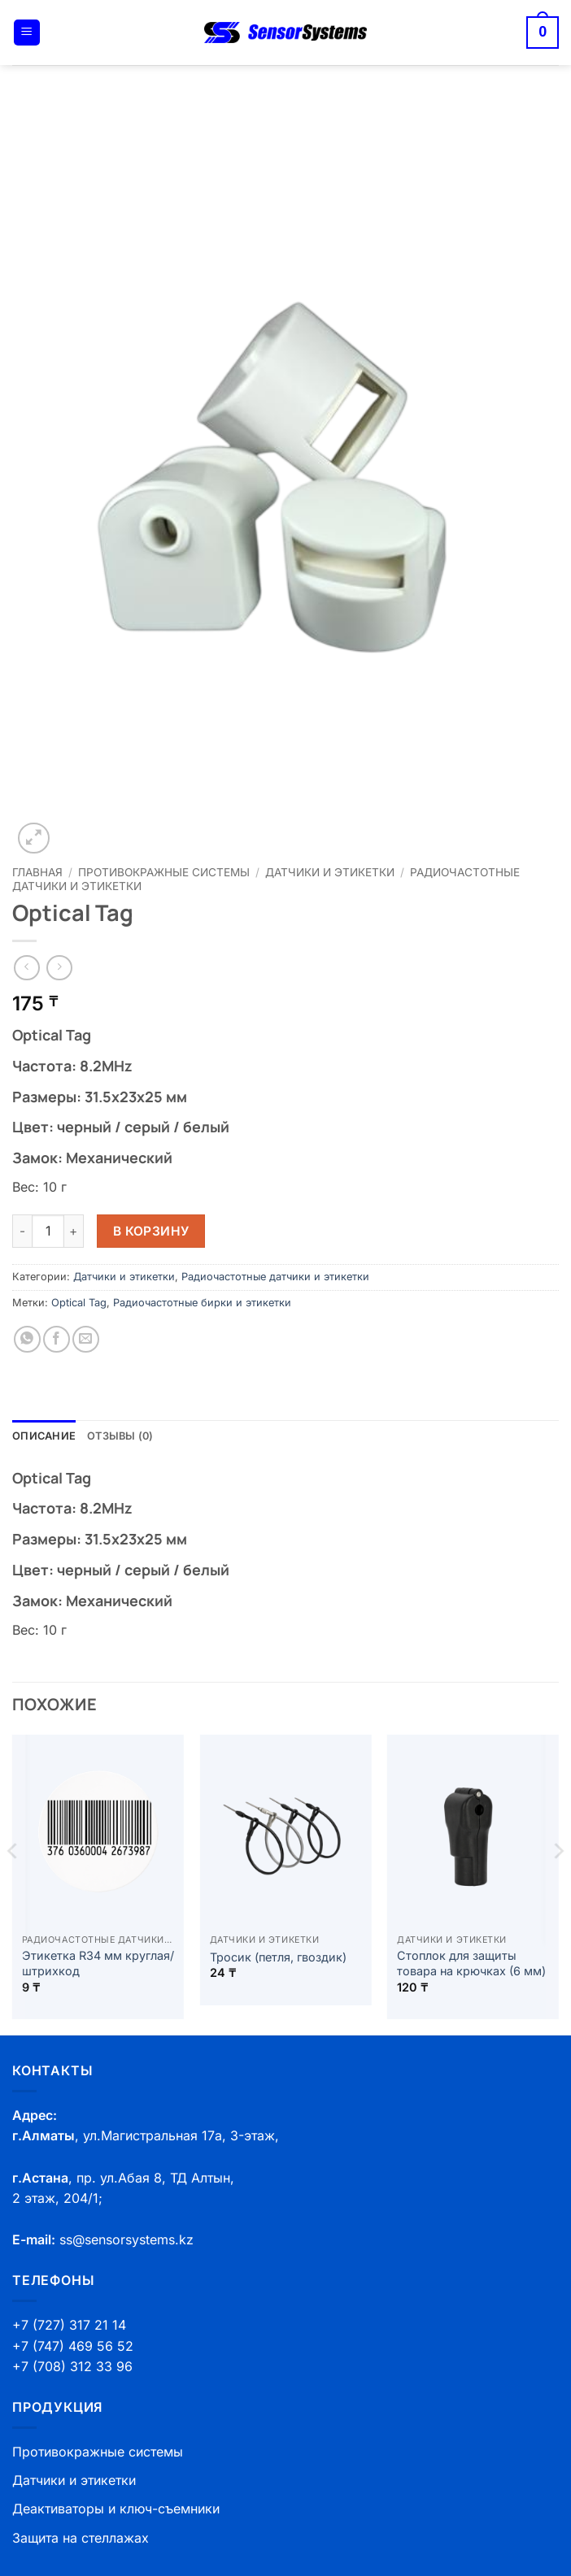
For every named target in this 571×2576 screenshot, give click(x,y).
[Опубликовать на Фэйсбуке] (56, 1339)
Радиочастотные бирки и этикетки (202, 1303)
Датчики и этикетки (329, 872)
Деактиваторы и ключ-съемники (116, 2508)
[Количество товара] (48, 1230)
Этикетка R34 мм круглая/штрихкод (98, 1963)
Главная (37, 872)
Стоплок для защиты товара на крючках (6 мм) (471, 1963)
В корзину (151, 1231)
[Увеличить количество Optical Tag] (74, 1230)
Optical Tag (79, 1303)
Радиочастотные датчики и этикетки (275, 1277)
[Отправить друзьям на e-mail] (85, 1339)
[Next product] (26, 967)
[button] (27, 33)
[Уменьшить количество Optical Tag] (22, 1230)
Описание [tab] (44, 1436)
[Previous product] (59, 967)
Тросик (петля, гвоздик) (278, 1957)
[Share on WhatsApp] (27, 1339)
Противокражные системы (164, 872)
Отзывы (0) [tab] (120, 1436)
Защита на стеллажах (80, 2538)
